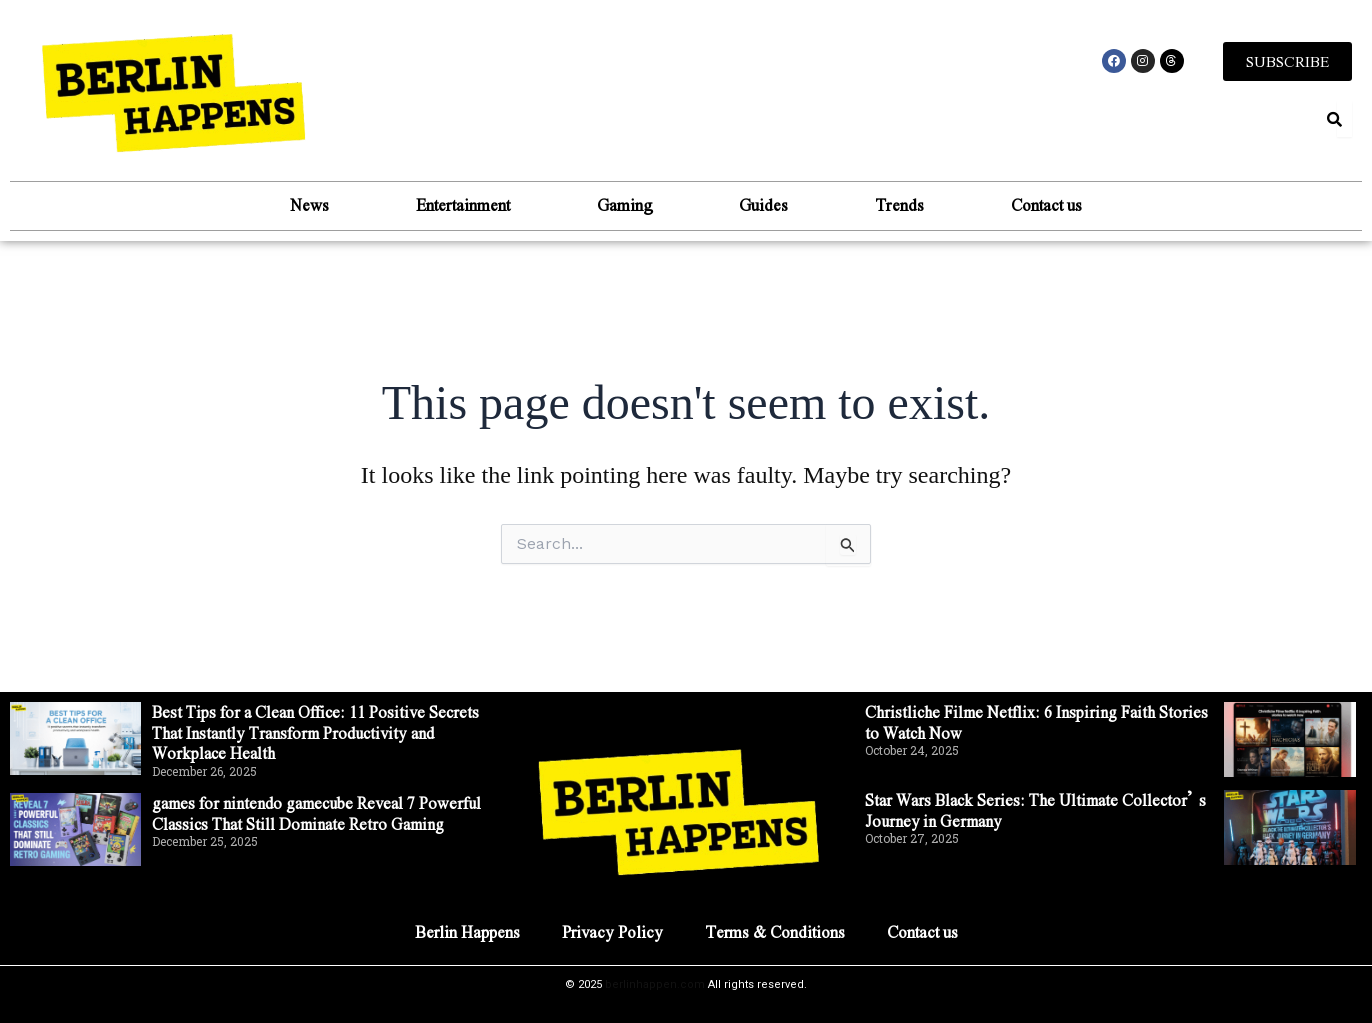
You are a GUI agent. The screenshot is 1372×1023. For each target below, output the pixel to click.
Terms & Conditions (775, 931)
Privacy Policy (612, 931)
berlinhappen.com (655, 984)
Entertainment (458, 204)
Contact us (1054, 204)
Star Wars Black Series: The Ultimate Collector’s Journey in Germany (1038, 810)
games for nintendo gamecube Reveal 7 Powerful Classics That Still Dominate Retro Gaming (322, 813)
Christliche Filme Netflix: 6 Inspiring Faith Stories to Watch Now (1037, 722)
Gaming (623, 204)
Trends (904, 204)
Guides (765, 204)
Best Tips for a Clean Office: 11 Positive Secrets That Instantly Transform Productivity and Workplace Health (318, 732)
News (301, 204)
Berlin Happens (466, 931)
